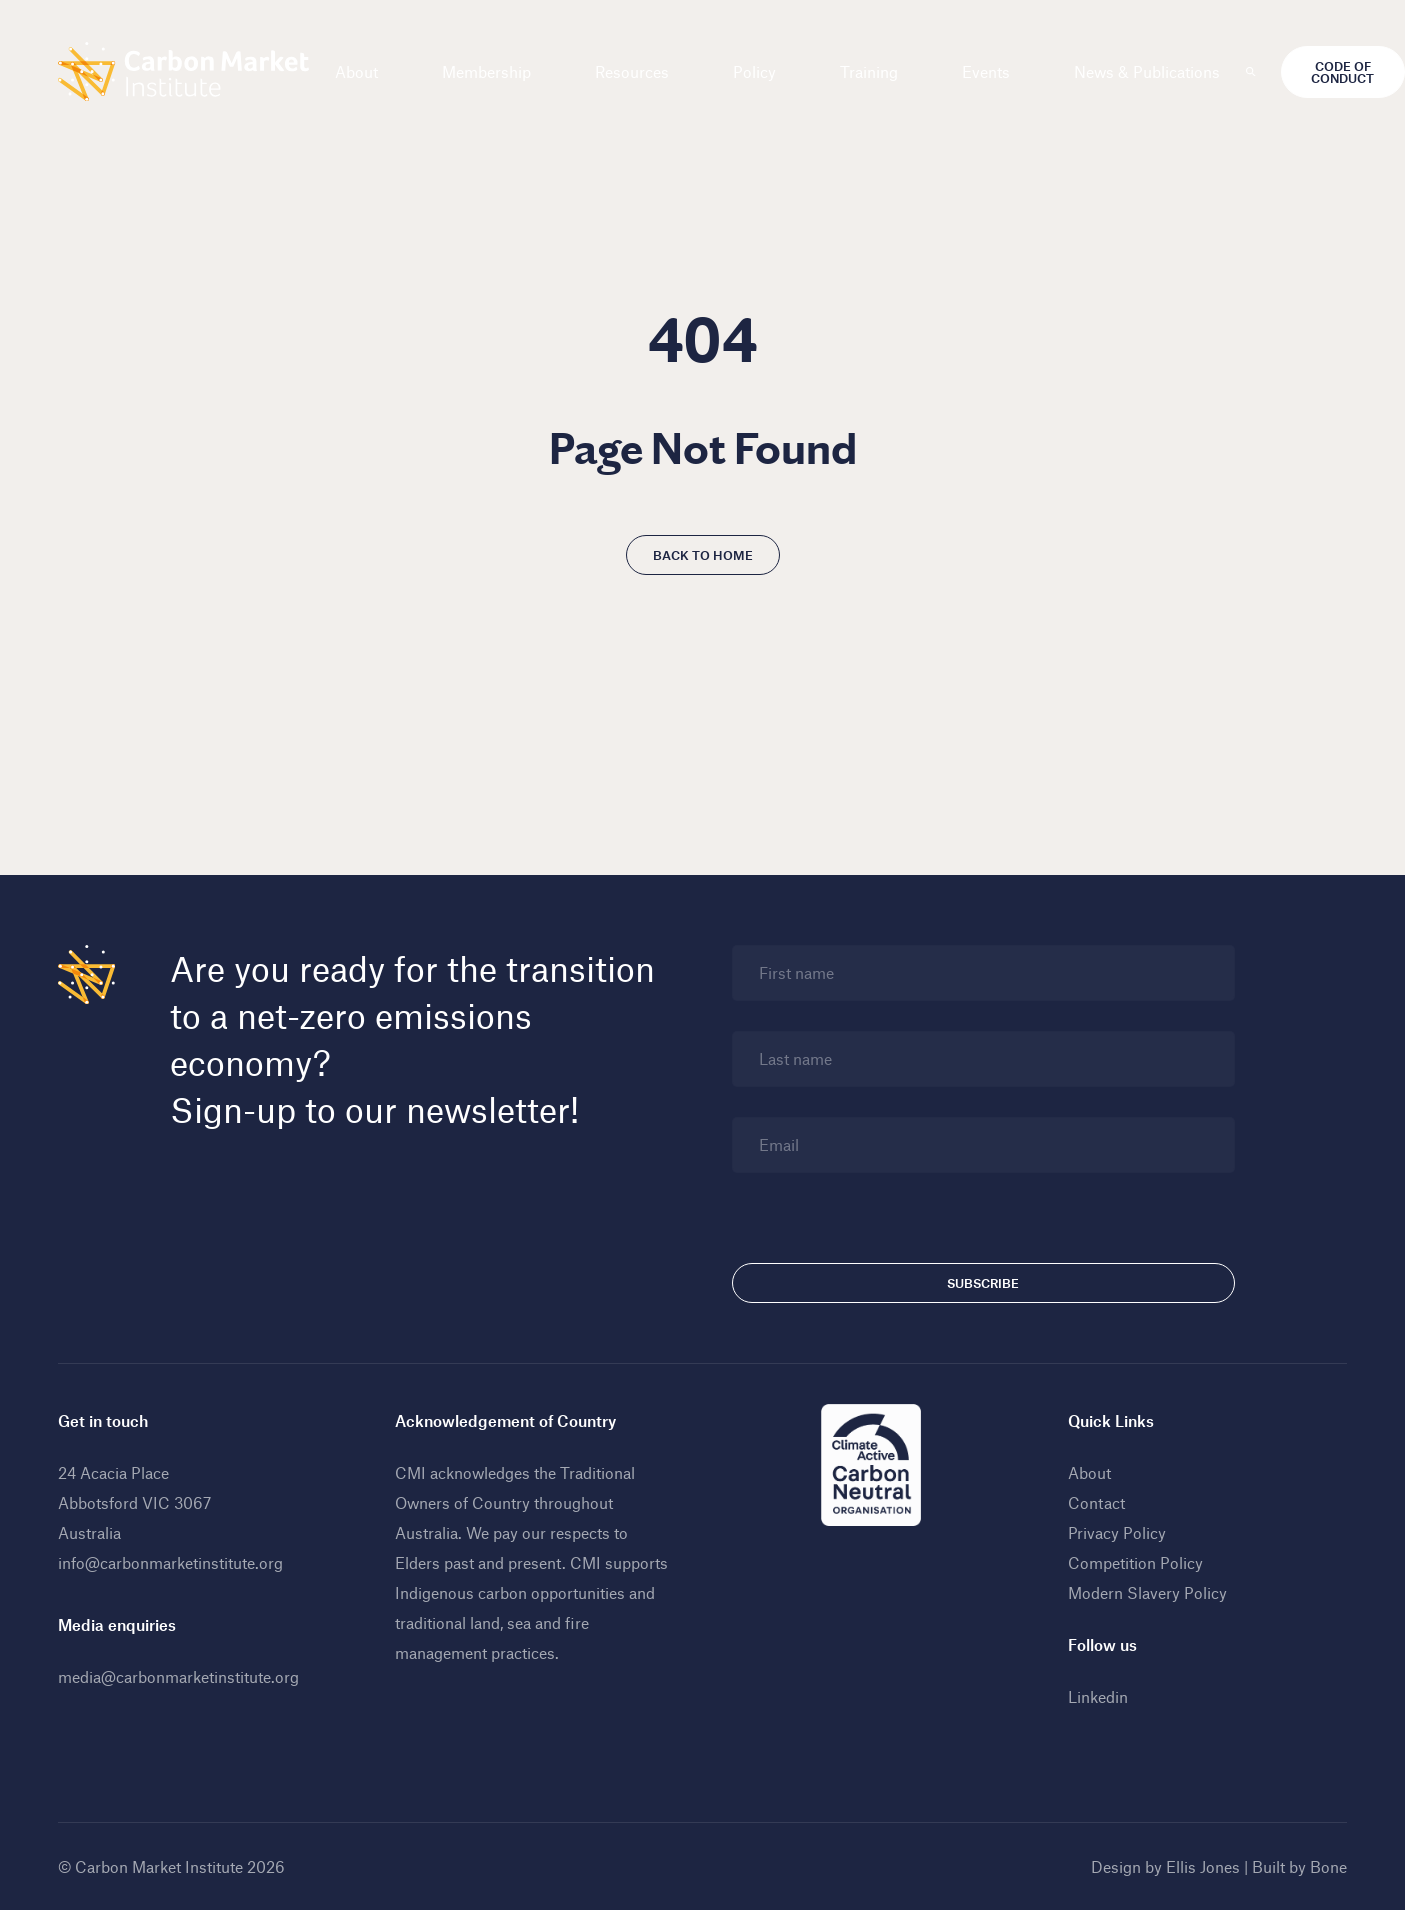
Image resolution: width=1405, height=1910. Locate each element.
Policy (754, 71)
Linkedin (1098, 1696)
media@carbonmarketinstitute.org (178, 1676)
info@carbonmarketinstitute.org (170, 1562)
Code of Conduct (1342, 72)
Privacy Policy (1117, 1532)
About (356, 71)
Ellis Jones (1203, 1866)
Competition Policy (1135, 1562)
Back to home (703, 555)
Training (869, 71)
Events (986, 71)
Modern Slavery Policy (1147, 1592)
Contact (1096, 1502)
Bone (1328, 1866)
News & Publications (1147, 71)
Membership (486, 71)
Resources (632, 71)
